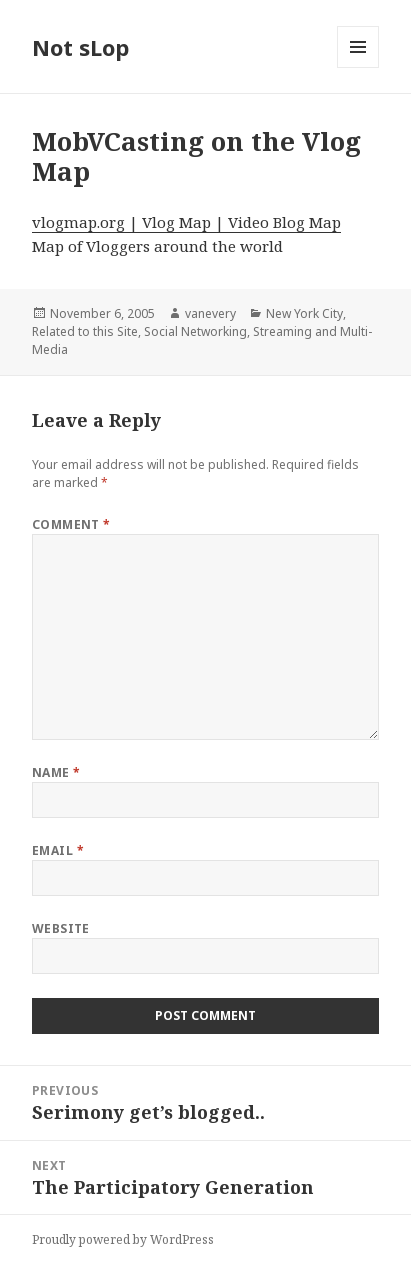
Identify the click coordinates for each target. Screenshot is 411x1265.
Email (58, 850)
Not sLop (80, 47)
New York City (304, 313)
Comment (71, 524)
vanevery (210, 313)
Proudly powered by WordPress (123, 1239)
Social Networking (195, 331)
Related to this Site (85, 331)
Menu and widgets (358, 67)
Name (56, 772)
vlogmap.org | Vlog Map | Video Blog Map (186, 222)
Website (61, 928)
